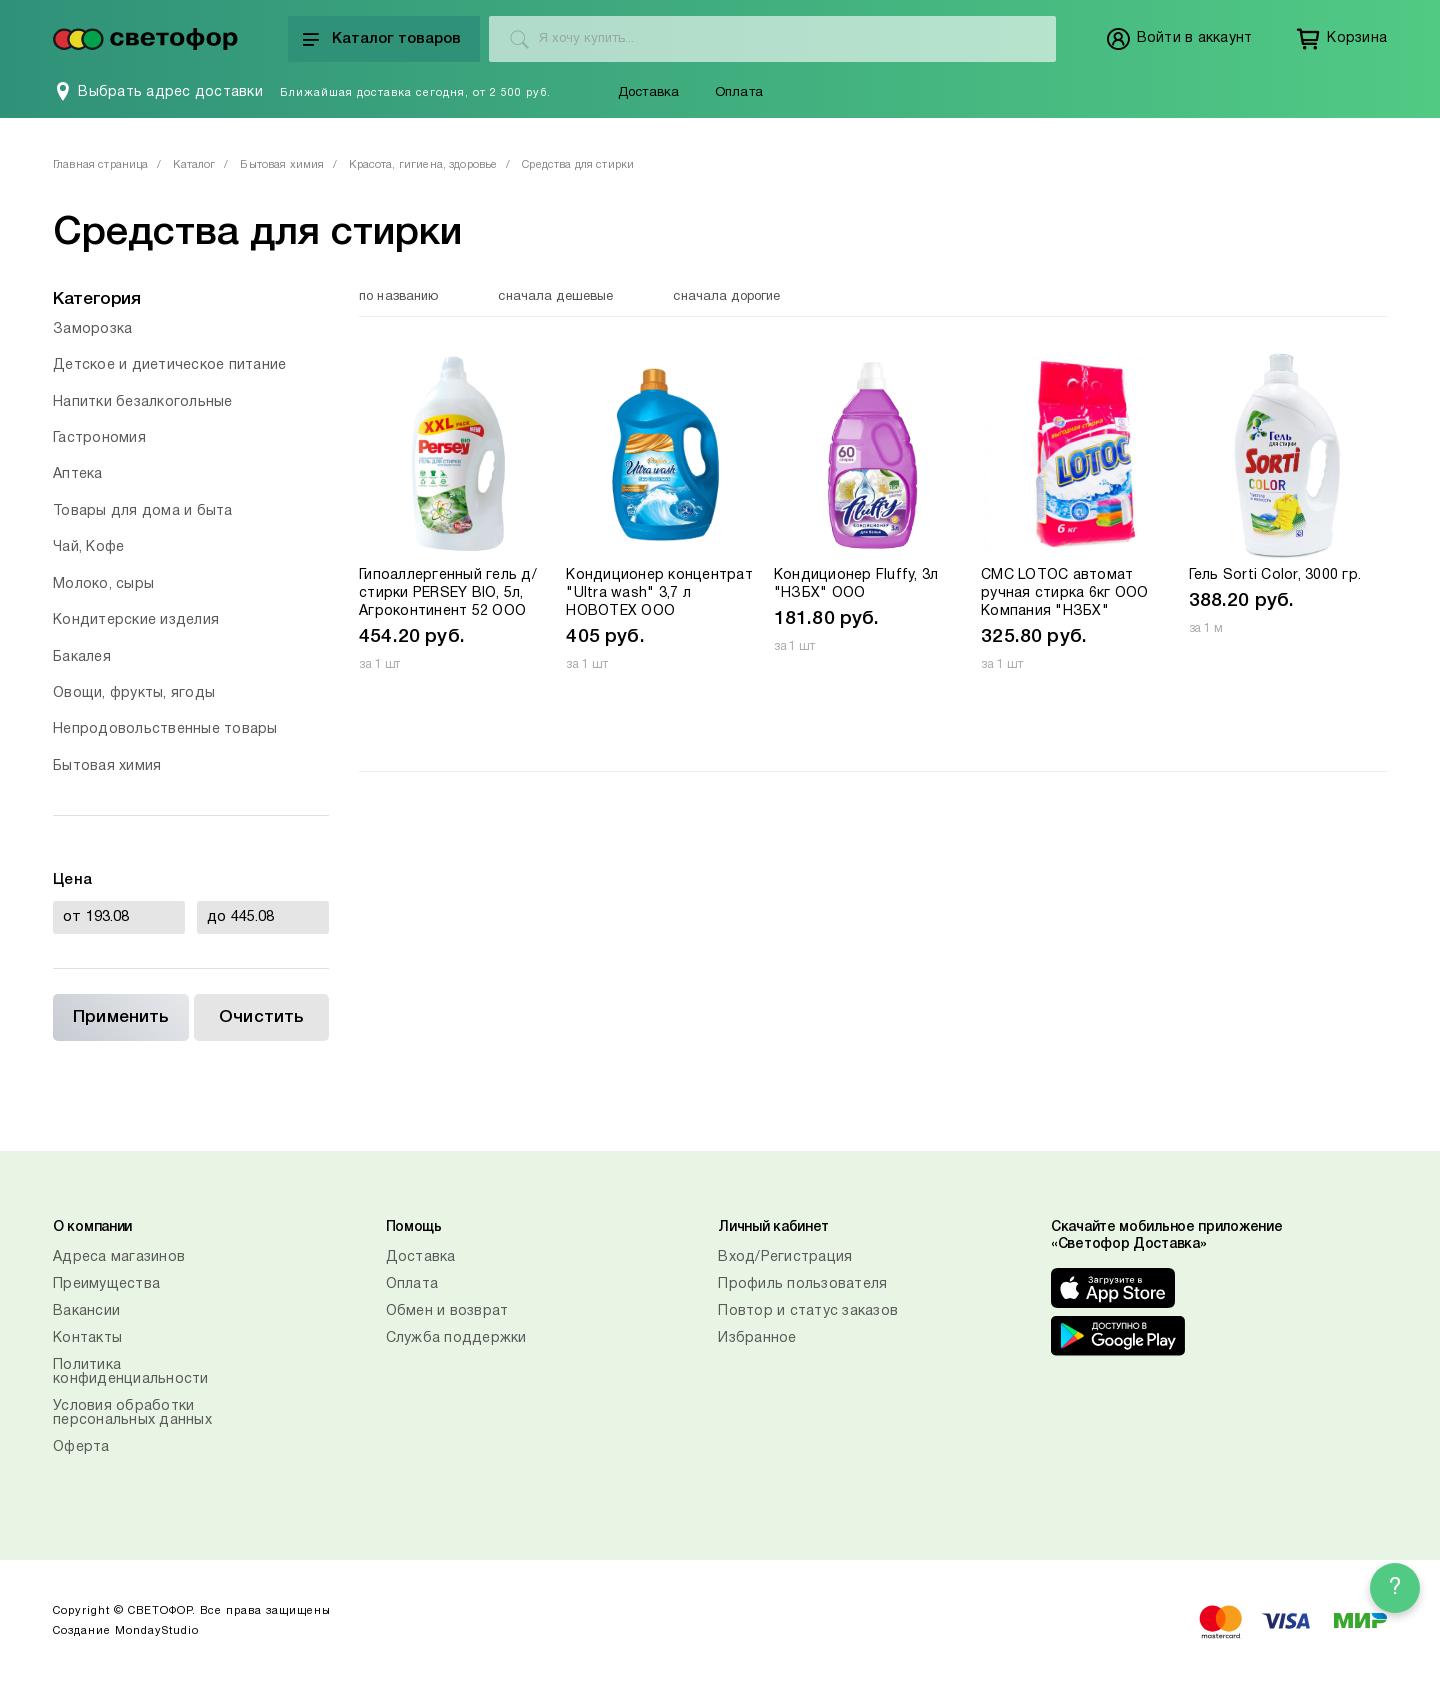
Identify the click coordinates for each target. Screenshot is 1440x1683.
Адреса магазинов (119, 1257)
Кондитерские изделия (136, 620)
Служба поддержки (456, 1338)
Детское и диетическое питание (169, 365)
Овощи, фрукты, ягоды (134, 693)
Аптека (78, 474)
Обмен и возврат (447, 1311)
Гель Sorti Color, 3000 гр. (1275, 575)
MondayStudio (157, 1631)
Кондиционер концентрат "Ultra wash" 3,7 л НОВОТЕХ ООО (659, 593)
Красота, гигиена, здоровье (423, 165)
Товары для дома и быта (143, 511)
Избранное (757, 1338)
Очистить (261, 1017)
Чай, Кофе (88, 547)
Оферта (81, 1447)
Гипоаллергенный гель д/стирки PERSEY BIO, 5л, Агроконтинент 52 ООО (448, 593)
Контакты (87, 1338)
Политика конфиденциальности (131, 1372)
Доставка (649, 93)
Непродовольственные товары (165, 729)
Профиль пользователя (802, 1284)
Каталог (194, 165)
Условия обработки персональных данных (132, 1413)
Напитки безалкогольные (143, 402)
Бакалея (82, 657)
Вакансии (86, 1311)
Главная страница (100, 165)
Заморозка (92, 329)
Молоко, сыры (103, 584)
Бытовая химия (282, 165)
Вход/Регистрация (785, 1257)
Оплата (739, 93)
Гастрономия (99, 438)
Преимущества (106, 1284)
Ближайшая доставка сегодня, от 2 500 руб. (415, 93)
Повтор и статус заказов (808, 1311)
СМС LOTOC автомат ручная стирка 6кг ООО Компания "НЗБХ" (1064, 593)
